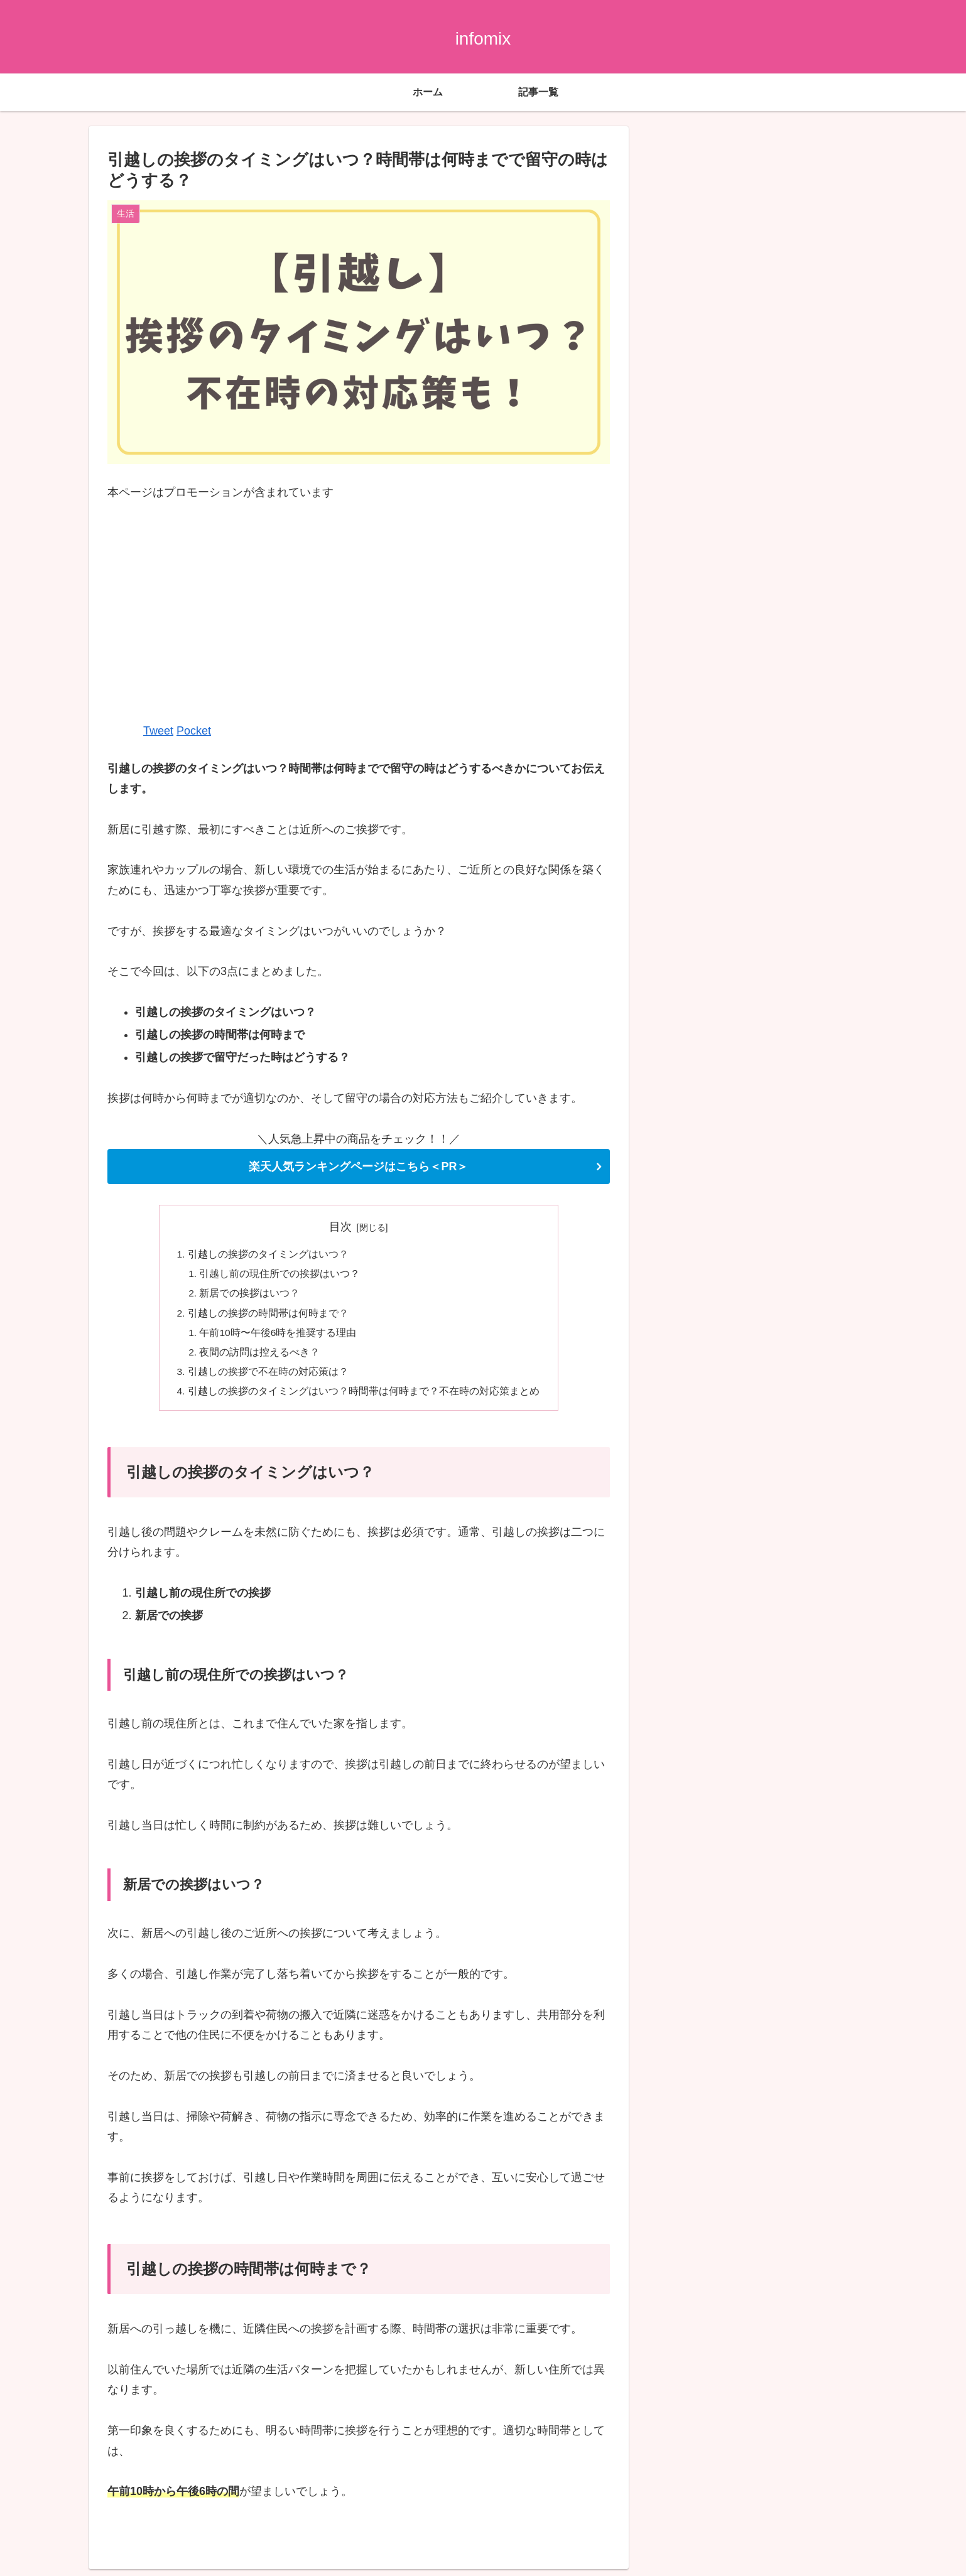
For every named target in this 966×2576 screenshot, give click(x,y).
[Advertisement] (358, 611)
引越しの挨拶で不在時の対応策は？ (268, 1376)
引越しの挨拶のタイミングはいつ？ (268, 1255)
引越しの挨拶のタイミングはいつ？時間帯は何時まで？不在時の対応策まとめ (364, 1397)
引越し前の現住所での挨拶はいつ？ (280, 1275)
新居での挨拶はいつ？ (250, 1295)
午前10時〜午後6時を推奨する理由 (279, 1336)
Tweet (158, 731)
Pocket (193, 731)
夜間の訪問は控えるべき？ (260, 1356)
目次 (340, 1227)
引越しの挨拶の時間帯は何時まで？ (268, 1316)
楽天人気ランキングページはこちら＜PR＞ (358, 1166)
